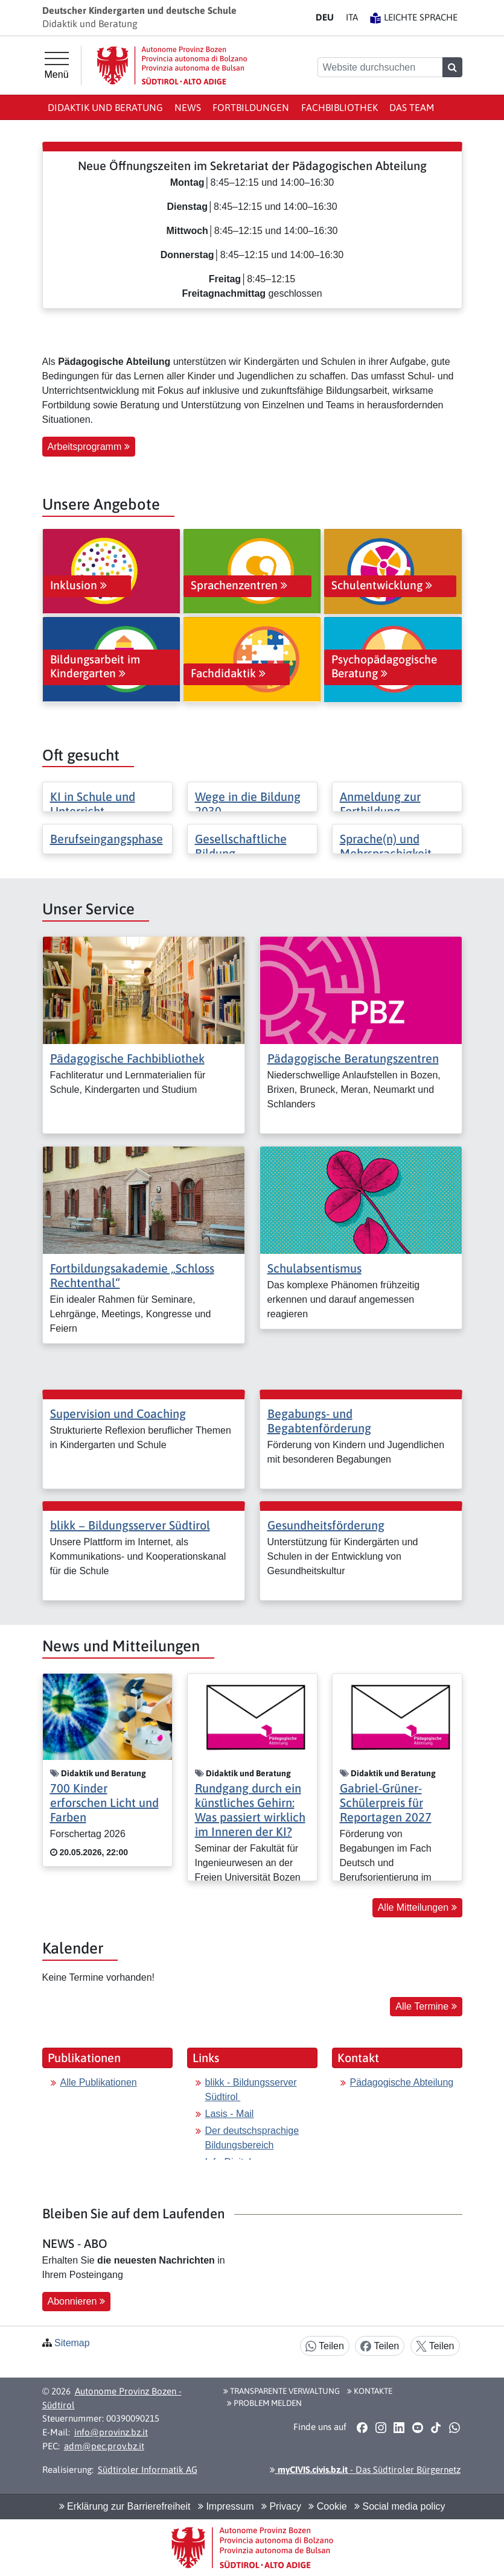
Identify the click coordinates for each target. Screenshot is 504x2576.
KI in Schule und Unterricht (92, 804)
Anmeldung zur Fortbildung (380, 804)
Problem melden (264, 2403)
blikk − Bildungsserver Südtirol (130, 1525)
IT (352, 17)
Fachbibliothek (339, 107)
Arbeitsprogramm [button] (89, 446)
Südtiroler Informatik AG (147, 2469)
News (187, 107)
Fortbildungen (250, 107)
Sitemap (72, 2343)
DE (325, 17)
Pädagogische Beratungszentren (353, 1058)
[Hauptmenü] (56, 65)
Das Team (411, 107)
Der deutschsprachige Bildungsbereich (252, 2137)
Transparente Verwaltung (281, 2391)
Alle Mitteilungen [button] (417, 1907)
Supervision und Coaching (118, 1413)
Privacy (281, 2506)
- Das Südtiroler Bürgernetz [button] (365, 2469)
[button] (362, 2427)
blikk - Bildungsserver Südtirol (251, 2089)
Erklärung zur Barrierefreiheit (125, 2506)
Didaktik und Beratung (105, 107)
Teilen (324, 2346)
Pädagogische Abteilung (402, 2082)
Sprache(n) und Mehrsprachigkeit (386, 846)
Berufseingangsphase (106, 839)
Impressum (226, 2506)
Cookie (327, 2506)
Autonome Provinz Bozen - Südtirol (112, 2398)
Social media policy (399, 2506)
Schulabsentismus (314, 1268)
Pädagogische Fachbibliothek (127, 1058)
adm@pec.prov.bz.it (104, 2446)
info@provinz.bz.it (111, 2432)
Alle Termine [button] (425, 2006)
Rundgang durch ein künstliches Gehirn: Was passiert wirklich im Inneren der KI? (250, 1809)
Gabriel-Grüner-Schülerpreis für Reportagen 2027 (386, 1802)
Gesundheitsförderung (325, 1525)
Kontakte (369, 2391)
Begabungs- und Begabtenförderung (319, 1421)
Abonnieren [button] (76, 2301)
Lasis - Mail (229, 2114)
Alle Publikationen (98, 2082)
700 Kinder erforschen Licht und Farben (104, 1802)
